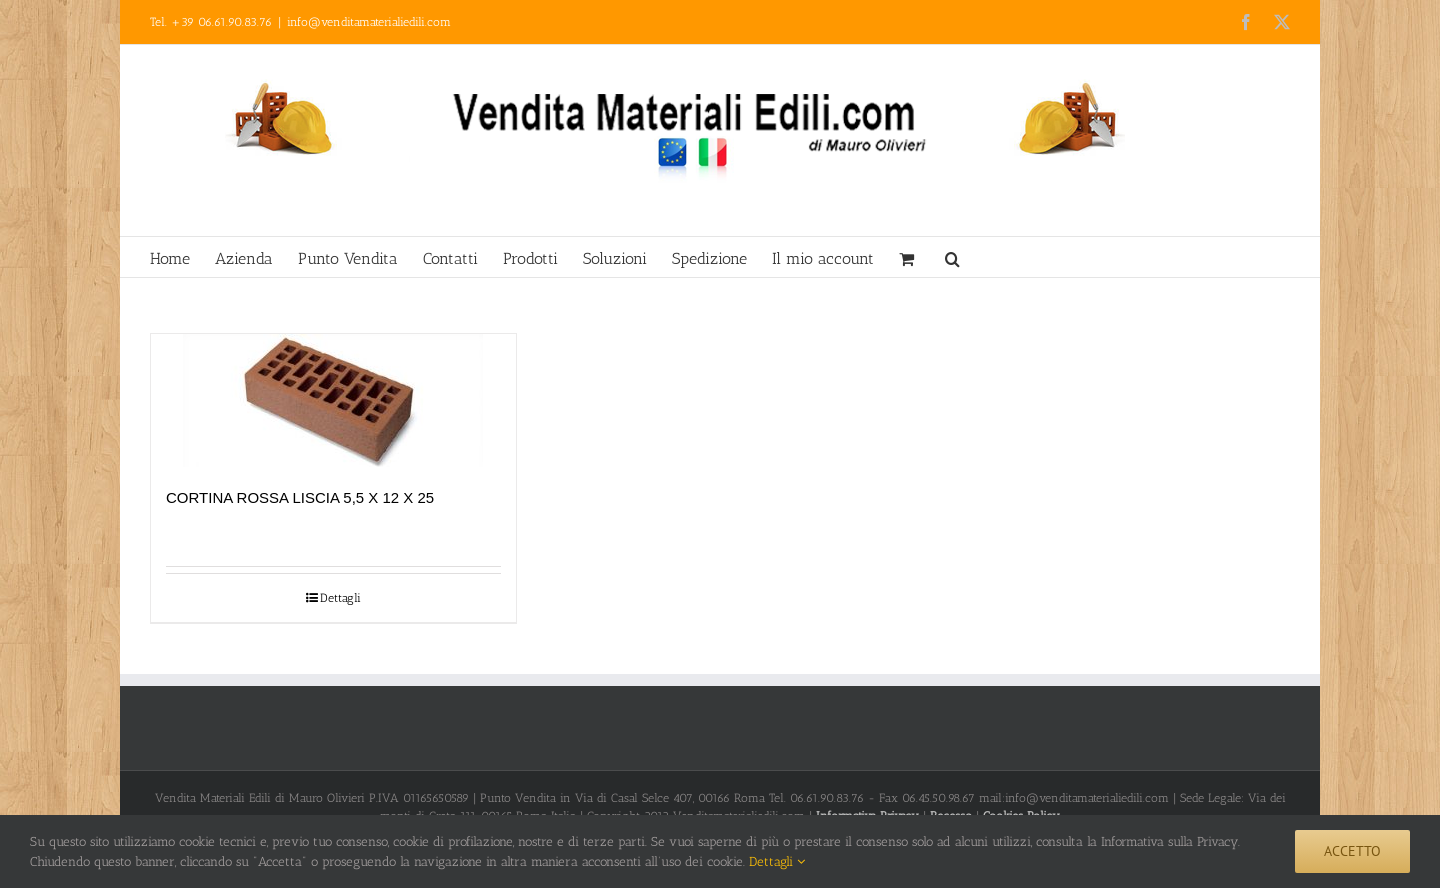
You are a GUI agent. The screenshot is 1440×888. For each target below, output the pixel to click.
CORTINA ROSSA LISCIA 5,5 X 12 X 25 (300, 497)
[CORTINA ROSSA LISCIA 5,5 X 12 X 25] (333, 400)
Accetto (1352, 851)
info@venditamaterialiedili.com (369, 22)
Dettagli (340, 598)
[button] (952, 257)
